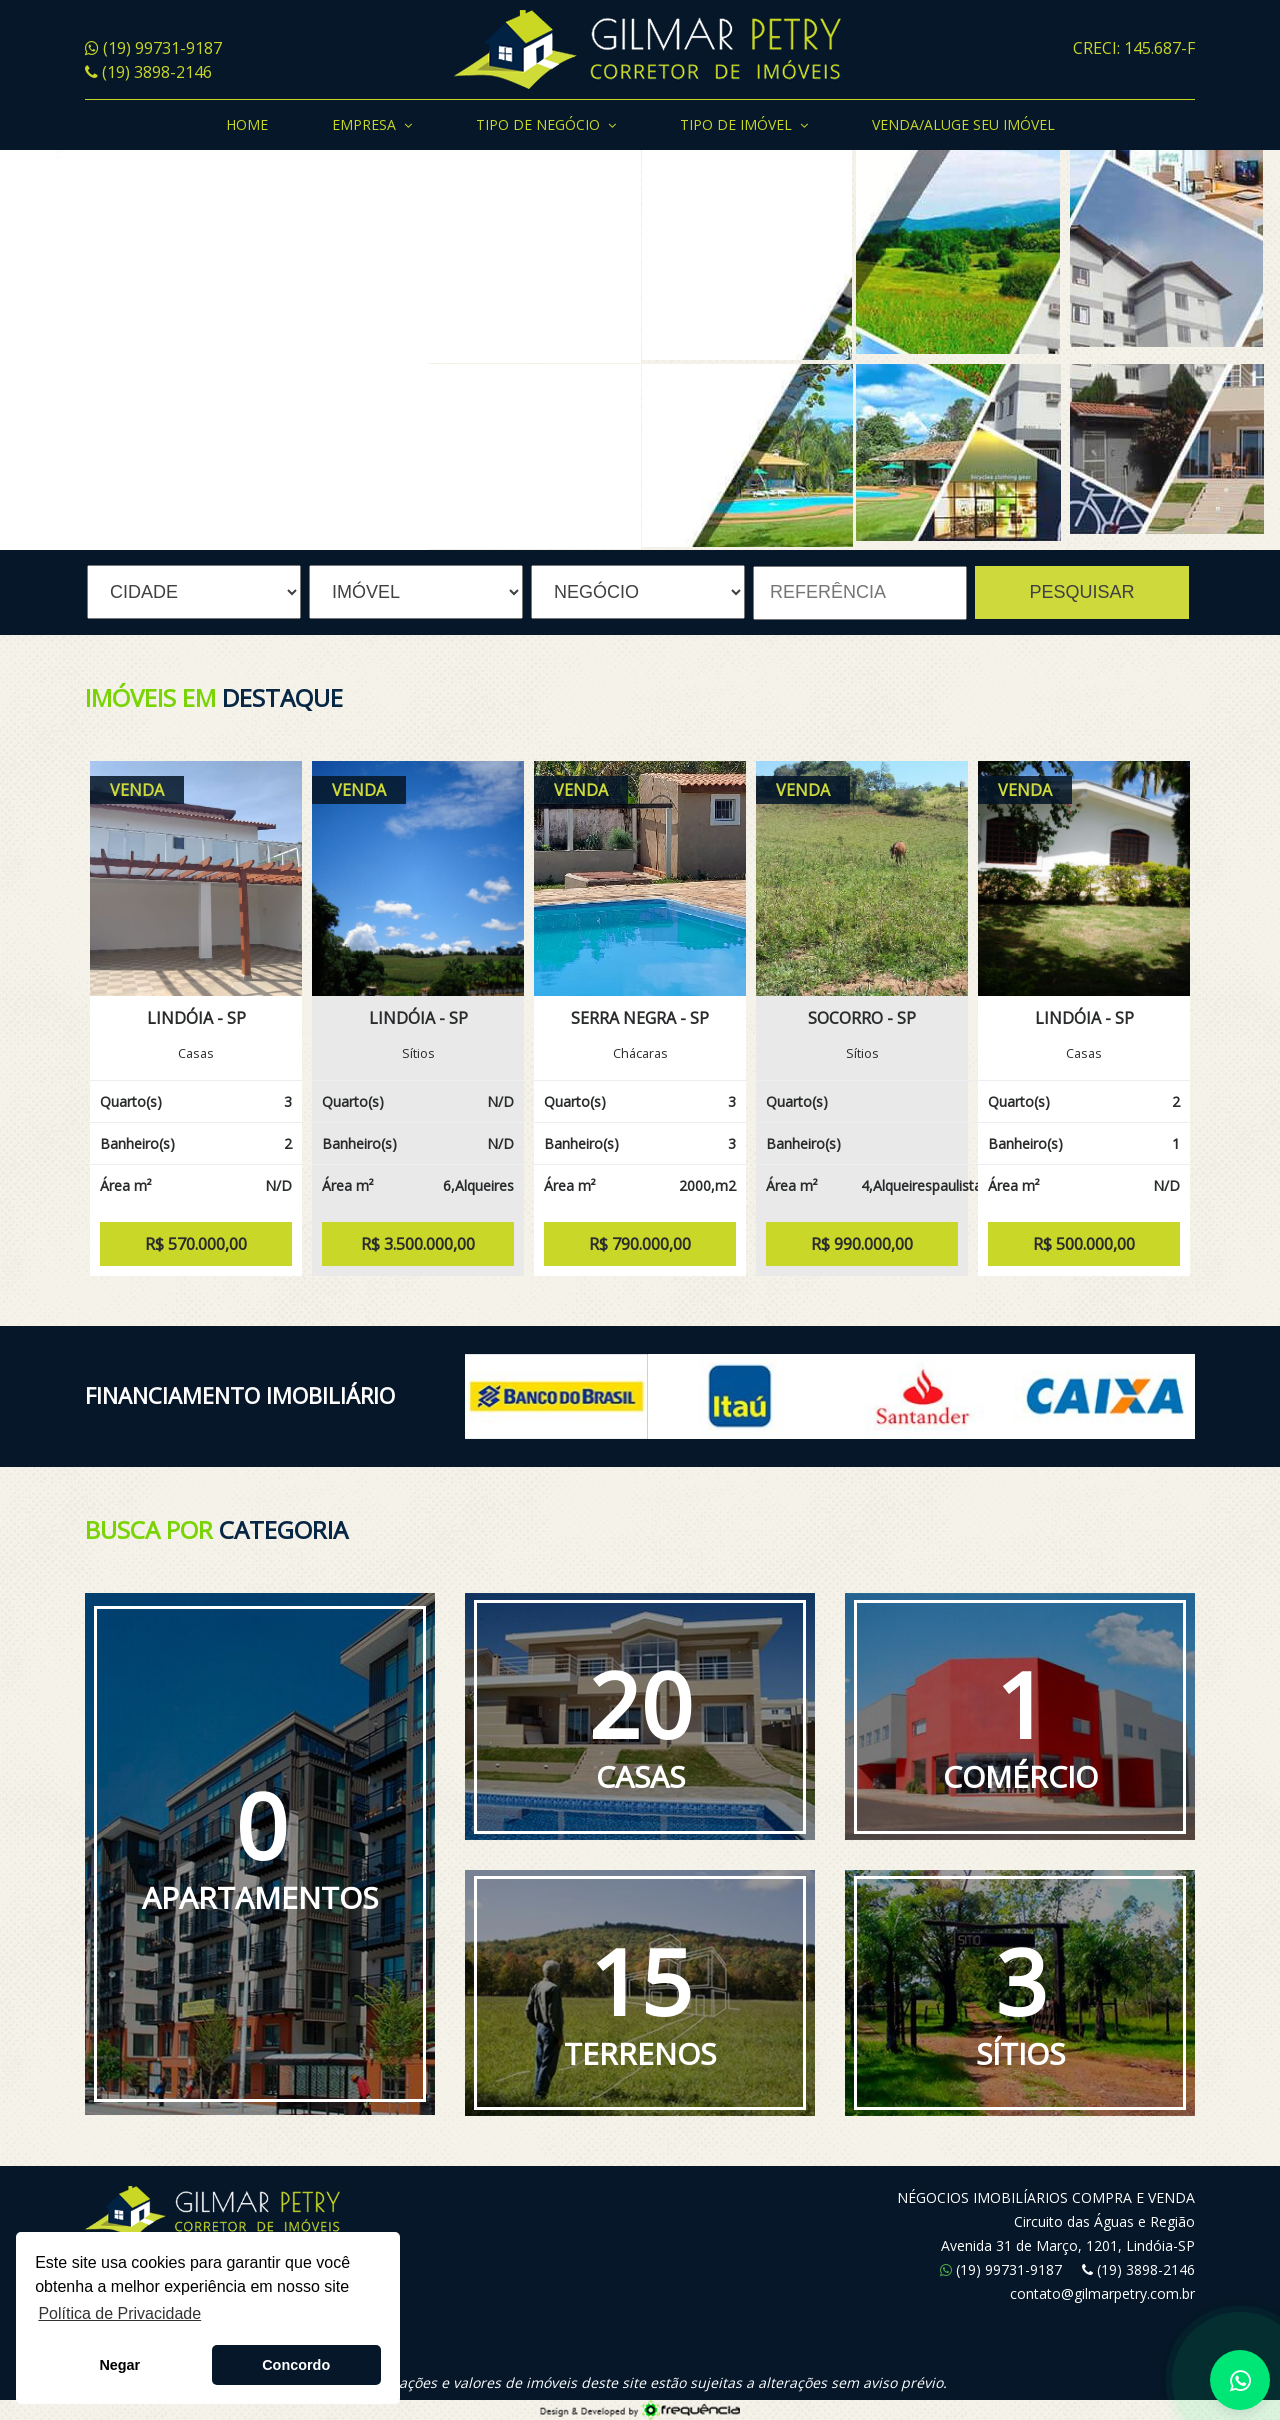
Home (247, 124)
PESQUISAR (1081, 592)
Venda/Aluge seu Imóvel (963, 124)
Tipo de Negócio (546, 126)
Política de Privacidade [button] (119, 2313)
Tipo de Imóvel (744, 126)
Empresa (372, 126)
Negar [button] (119, 2365)
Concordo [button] (296, 2365)
